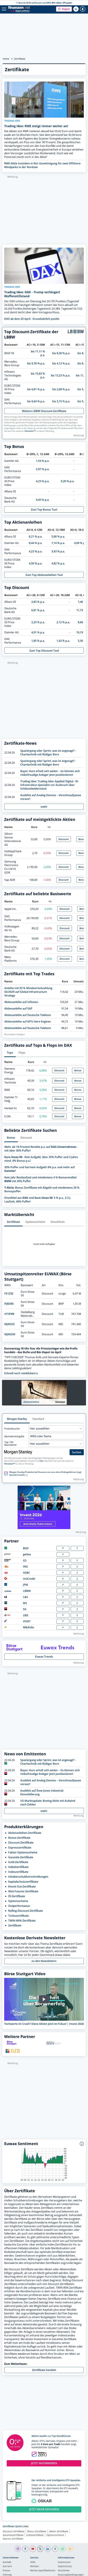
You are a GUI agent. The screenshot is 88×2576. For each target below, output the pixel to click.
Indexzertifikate (18, 1872)
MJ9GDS (9, 1324)
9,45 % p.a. (42, 500)
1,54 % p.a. (42, 461)
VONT (27, 1621)
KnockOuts (58, 1222)
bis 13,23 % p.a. (60, 375)
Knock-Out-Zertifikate (22, 1886)
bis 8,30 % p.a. (61, 353)
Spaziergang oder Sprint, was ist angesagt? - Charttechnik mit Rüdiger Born (48, 752)
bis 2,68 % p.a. (61, 389)
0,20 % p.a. (67, 481)
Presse (6, 2570)
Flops (21, 1052)
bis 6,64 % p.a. (36, 401)
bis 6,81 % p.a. (36, 389)
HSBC (26, 1573)
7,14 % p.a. (58, 543)
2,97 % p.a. (42, 469)
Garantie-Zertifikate (20, 1857)
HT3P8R (9, 1314)
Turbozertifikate (18, 1916)
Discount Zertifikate (13, 2531)
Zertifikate (19, 58)
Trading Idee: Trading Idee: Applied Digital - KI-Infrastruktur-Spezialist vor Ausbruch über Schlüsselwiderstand (49, 784)
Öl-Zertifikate (16, 1896)
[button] (64, 9)
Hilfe (32, 2562)
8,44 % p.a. (35, 543)
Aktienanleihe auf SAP (18, 1008)
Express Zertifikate (13, 2538)
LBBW (27, 1591)
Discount (63, 839)
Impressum (64, 2562)
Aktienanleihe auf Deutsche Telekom (27, 1015)
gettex (27, 1554)
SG (24, 1609)
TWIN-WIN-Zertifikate (22, 1920)
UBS (25, 1615)
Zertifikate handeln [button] (44, 2370)
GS (24, 1560)
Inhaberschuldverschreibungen (28, 1876)
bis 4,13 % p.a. (61, 363)
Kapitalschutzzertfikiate (23, 1881)
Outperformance (19, 1906)
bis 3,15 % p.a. (61, 401)
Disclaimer (64, 2570)
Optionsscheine (35, 1222)
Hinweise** (30, 431)
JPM (25, 1585)
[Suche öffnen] (76, 9)
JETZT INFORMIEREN (44, 2463)
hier (41, 1460)
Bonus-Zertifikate (19, 1838)
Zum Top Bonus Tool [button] (44, 509)
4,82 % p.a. (58, 563)
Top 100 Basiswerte (10, 1443)
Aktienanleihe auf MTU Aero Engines (27, 1021)
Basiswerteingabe (14, 1436)
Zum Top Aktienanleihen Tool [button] (44, 575)
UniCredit (29, 1579)
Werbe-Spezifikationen (42, 2570)
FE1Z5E (8, 1293)
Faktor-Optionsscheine (22, 1852)
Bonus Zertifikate (36, 2531)
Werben (34, 2566)
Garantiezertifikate (13, 2535)
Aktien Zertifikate (58, 2531)
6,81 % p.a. (38, 610)
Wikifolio (28, 1627)
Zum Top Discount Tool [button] (44, 650)
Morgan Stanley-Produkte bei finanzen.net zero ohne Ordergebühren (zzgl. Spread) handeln (45, 1473)
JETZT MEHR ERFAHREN (44, 2509)
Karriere (7, 2566)
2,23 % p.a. (38, 622)
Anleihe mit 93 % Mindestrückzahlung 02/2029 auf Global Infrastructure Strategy (28, 991)
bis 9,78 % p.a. (36, 363)
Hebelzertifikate (18, 1867)
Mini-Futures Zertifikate (23, 1891)
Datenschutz (65, 2566)
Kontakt (7, 2562)
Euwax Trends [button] (44, 1656)
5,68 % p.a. (58, 536)
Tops (10, 1052)
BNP (26, 1548)
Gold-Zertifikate (18, 1862)
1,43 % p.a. (63, 641)
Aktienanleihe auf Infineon (21, 1002)
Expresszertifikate (19, 1847)
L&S (25, 1597)
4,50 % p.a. (35, 563)
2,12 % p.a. (63, 622)
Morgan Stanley (17, 1419)
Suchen (76, 1452)
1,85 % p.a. (38, 641)
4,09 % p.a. (80, 543)
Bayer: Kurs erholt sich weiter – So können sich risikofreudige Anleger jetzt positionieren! (50, 773)
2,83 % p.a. (38, 602)
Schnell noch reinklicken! (21, 1373)
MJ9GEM (9, 1334)
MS (25, 1603)
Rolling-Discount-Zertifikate (25, 1911)
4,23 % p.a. (42, 481)
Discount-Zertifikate (21, 1842)
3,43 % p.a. (58, 551)
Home (6, 58)
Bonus (82, 839)
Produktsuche (12, 1428)
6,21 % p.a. (35, 536)
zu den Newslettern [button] (44, 1961)
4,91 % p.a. (38, 632)
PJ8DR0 (9, 1304)
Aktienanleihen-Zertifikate (24, 1833)
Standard (38, 1419)
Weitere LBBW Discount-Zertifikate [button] (44, 411)
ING (25, 1566)
